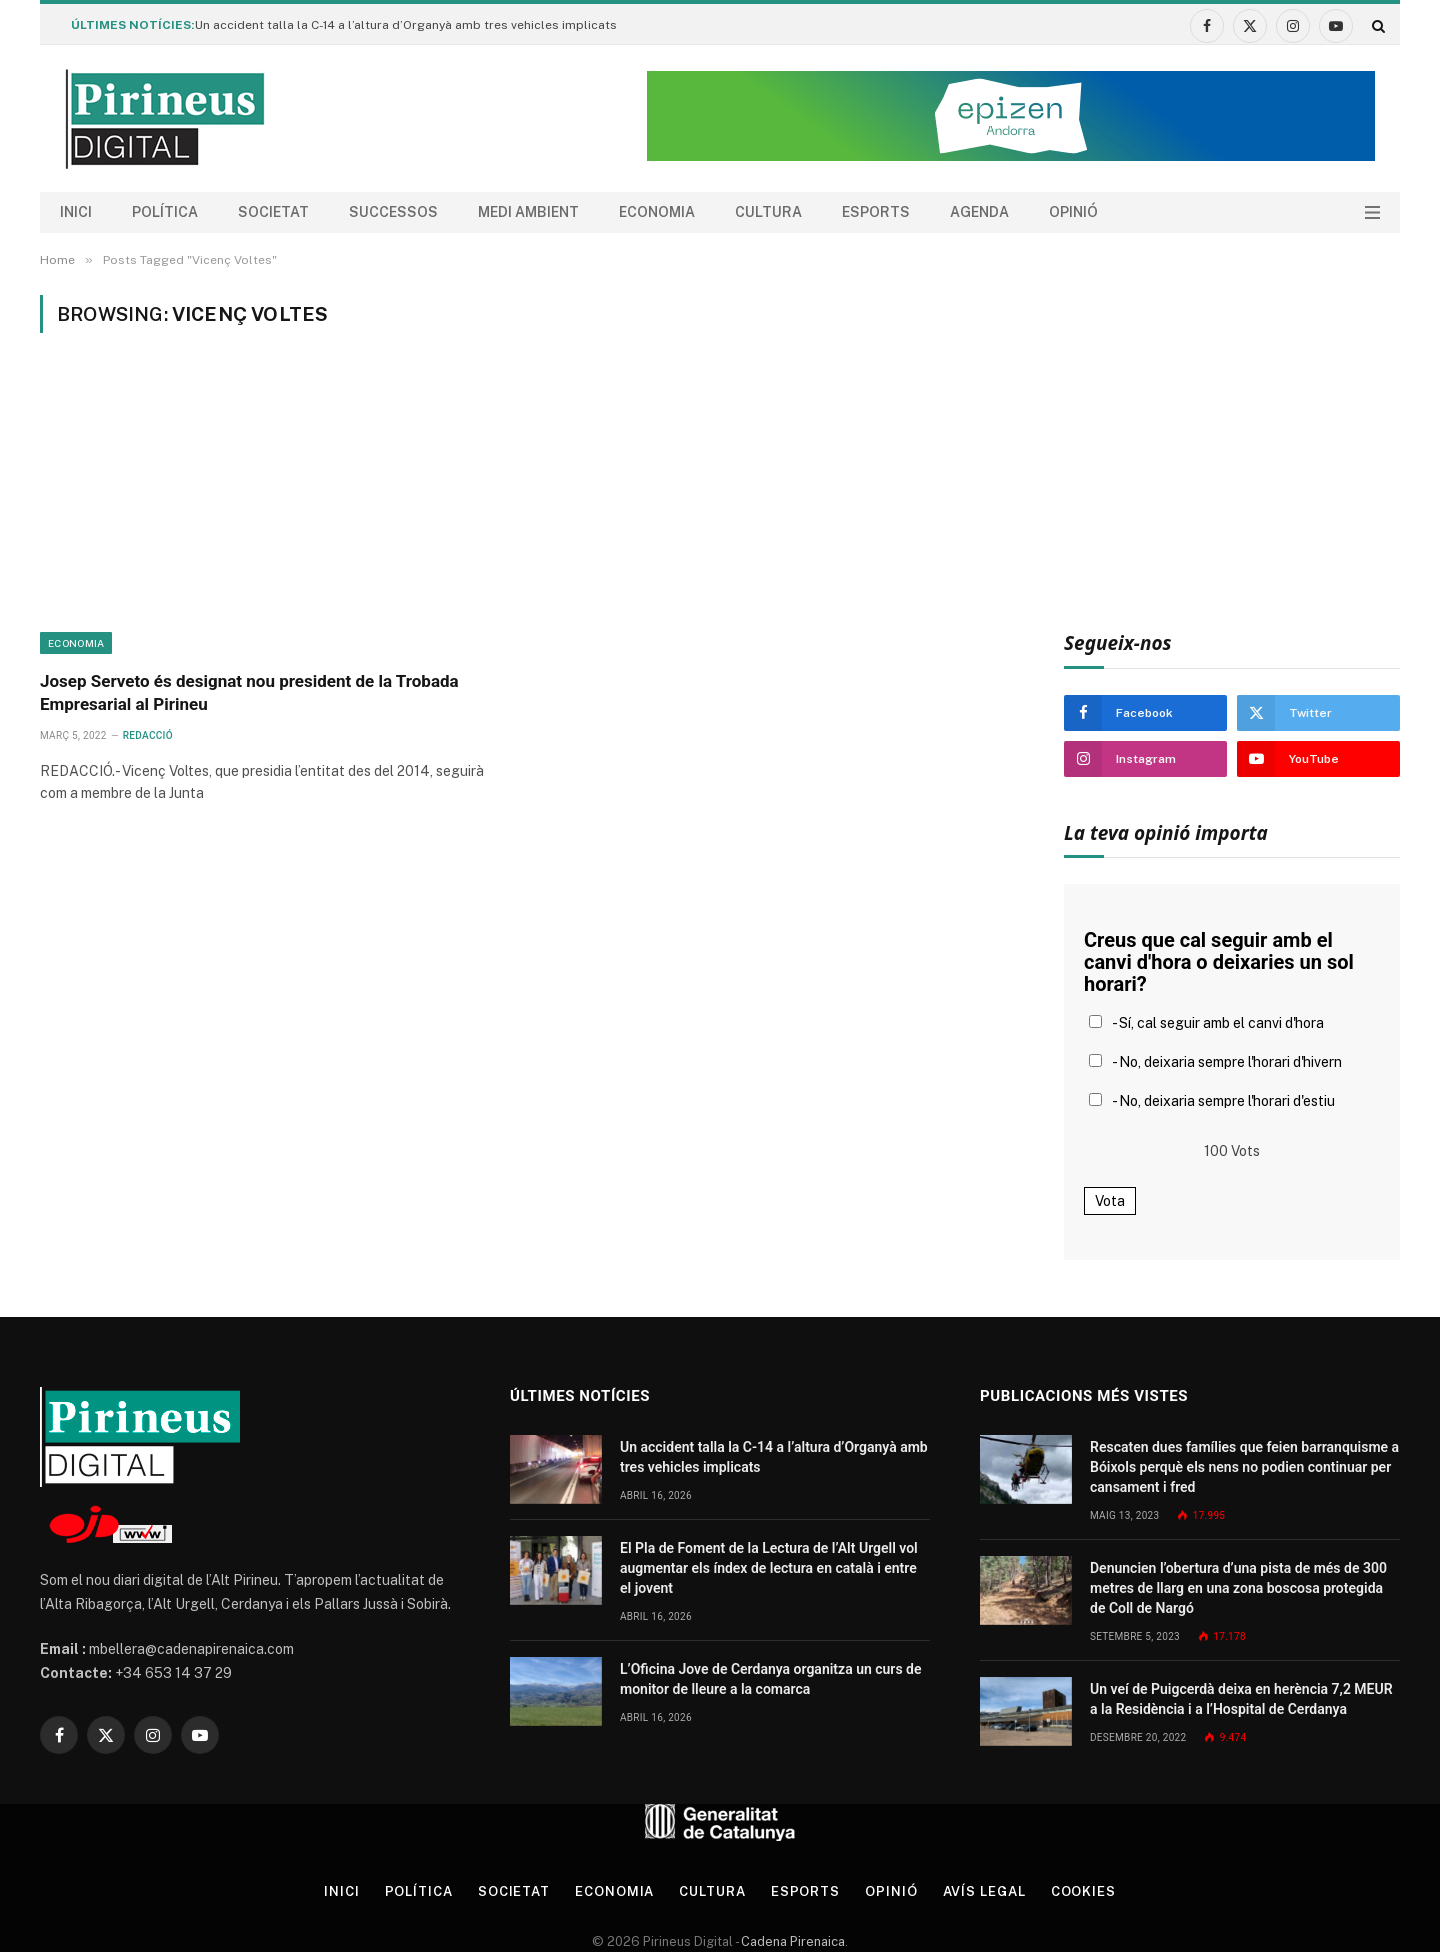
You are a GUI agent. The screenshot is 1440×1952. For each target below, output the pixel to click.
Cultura (768, 212)
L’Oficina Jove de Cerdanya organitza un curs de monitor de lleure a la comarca (771, 1679)
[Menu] (1372, 212)
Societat (273, 212)
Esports (876, 212)
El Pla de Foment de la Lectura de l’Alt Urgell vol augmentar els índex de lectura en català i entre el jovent (769, 1568)
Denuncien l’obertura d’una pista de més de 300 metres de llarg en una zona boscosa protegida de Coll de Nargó (1238, 1588)
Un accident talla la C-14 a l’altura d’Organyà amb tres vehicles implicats (406, 25)
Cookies (1083, 1891)
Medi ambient (528, 212)
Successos (393, 212)
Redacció (148, 735)
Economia (657, 212)
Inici (76, 212)
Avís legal (984, 1891)
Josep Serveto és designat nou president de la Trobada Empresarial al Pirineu (249, 692)
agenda (979, 212)
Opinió (1073, 212)
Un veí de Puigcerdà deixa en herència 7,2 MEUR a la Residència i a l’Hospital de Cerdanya (1241, 1699)
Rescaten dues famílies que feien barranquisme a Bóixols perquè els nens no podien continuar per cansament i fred (1244, 1467)
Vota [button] (1110, 1201)
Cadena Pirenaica (791, 1941)
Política (165, 212)
